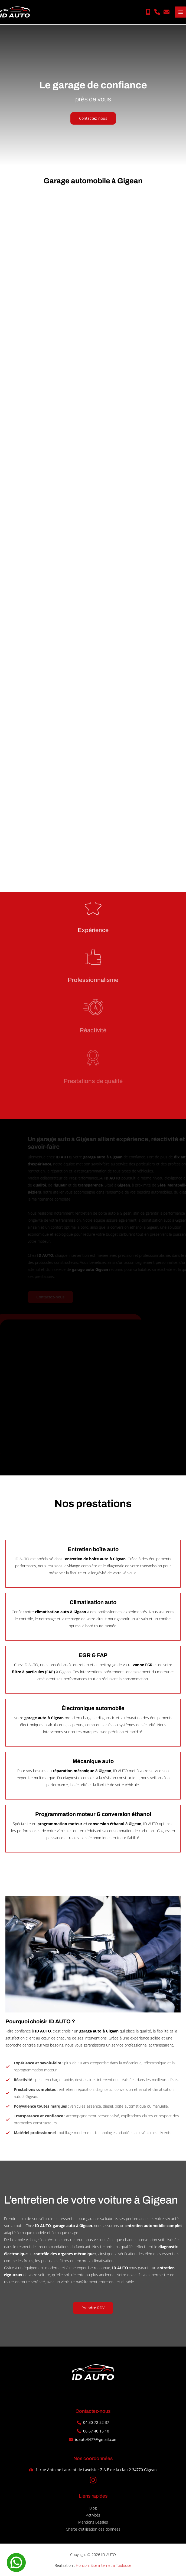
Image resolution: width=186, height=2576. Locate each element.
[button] (148, 12)
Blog (93, 2508)
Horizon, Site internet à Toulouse (103, 2565)
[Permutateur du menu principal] (180, 12)
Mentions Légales (93, 2522)
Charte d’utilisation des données (93, 2529)
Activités (93, 2515)
